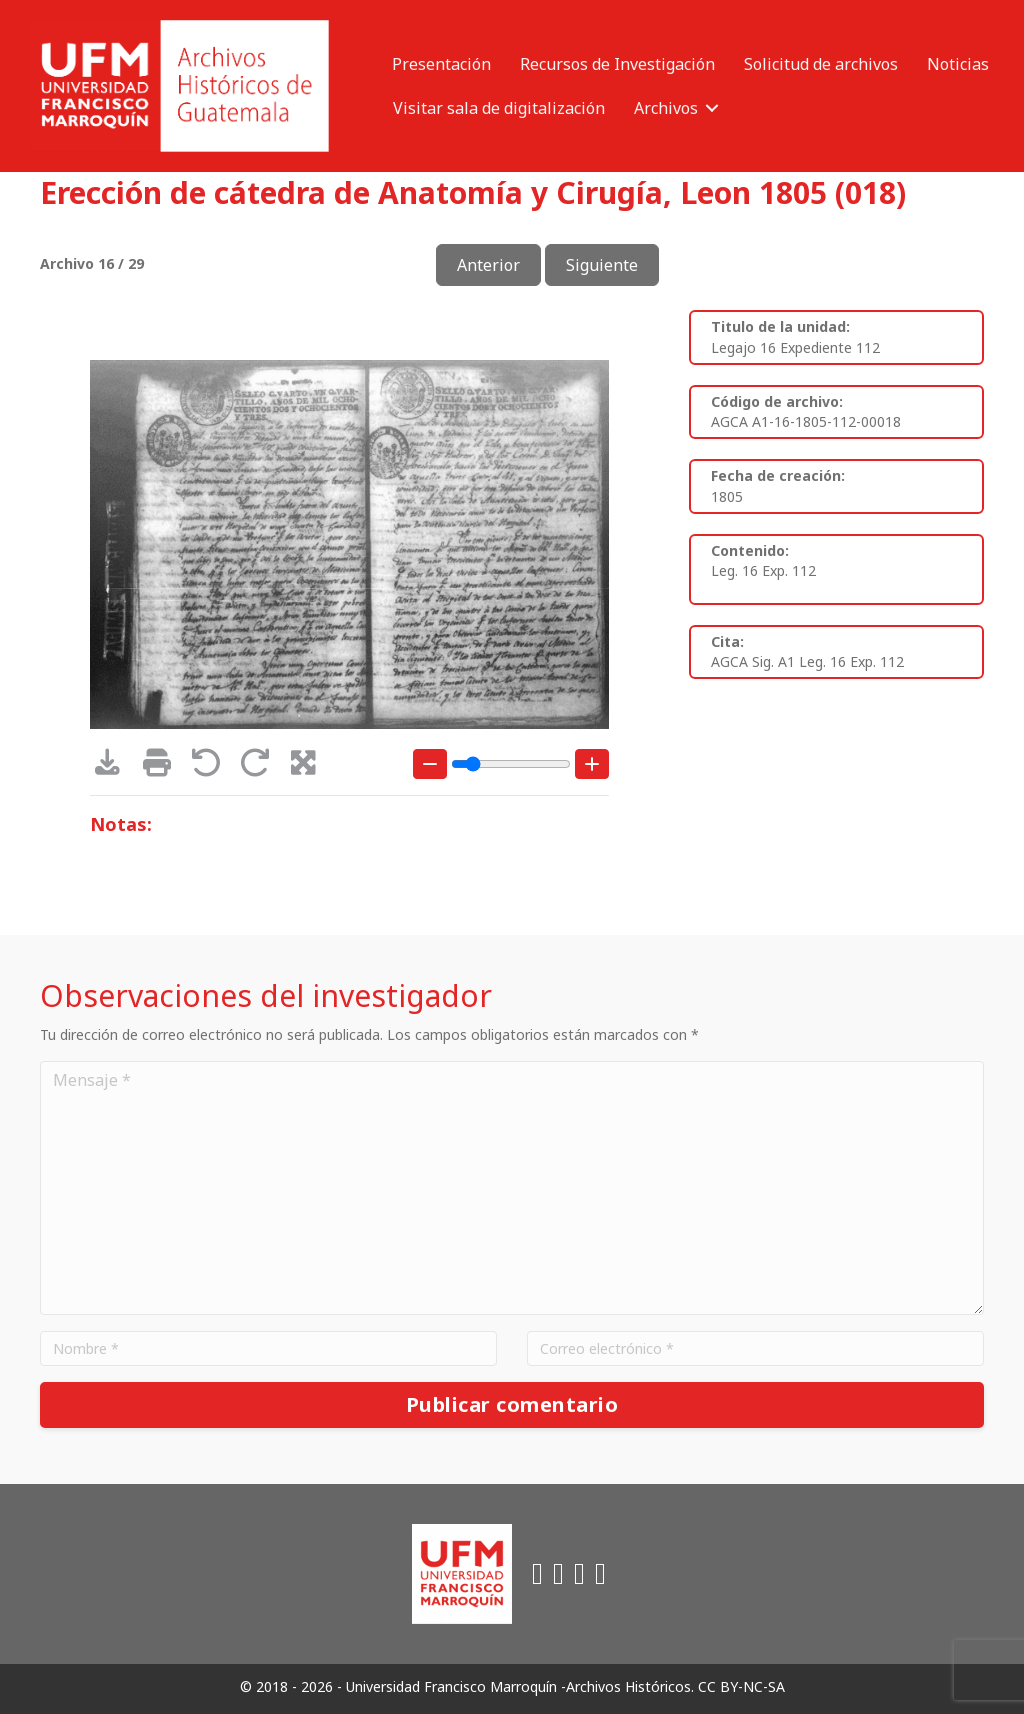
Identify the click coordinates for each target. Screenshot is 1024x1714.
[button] (712, 108)
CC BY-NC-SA (741, 1686)
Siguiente (602, 265)
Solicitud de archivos (821, 64)
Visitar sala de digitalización (499, 108)
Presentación (441, 64)
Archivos (666, 108)
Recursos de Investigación (617, 64)
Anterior (488, 265)
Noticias (958, 64)
